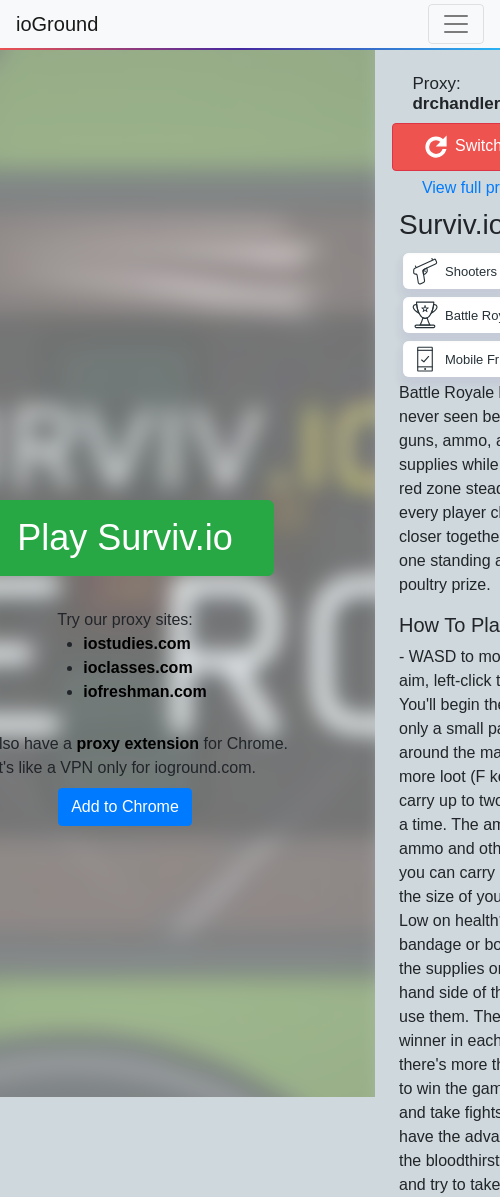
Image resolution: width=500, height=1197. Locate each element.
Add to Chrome (125, 806)
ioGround (57, 24)
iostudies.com (137, 643)
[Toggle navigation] (456, 24)
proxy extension (137, 743)
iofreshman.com (145, 691)
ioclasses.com (137, 667)
